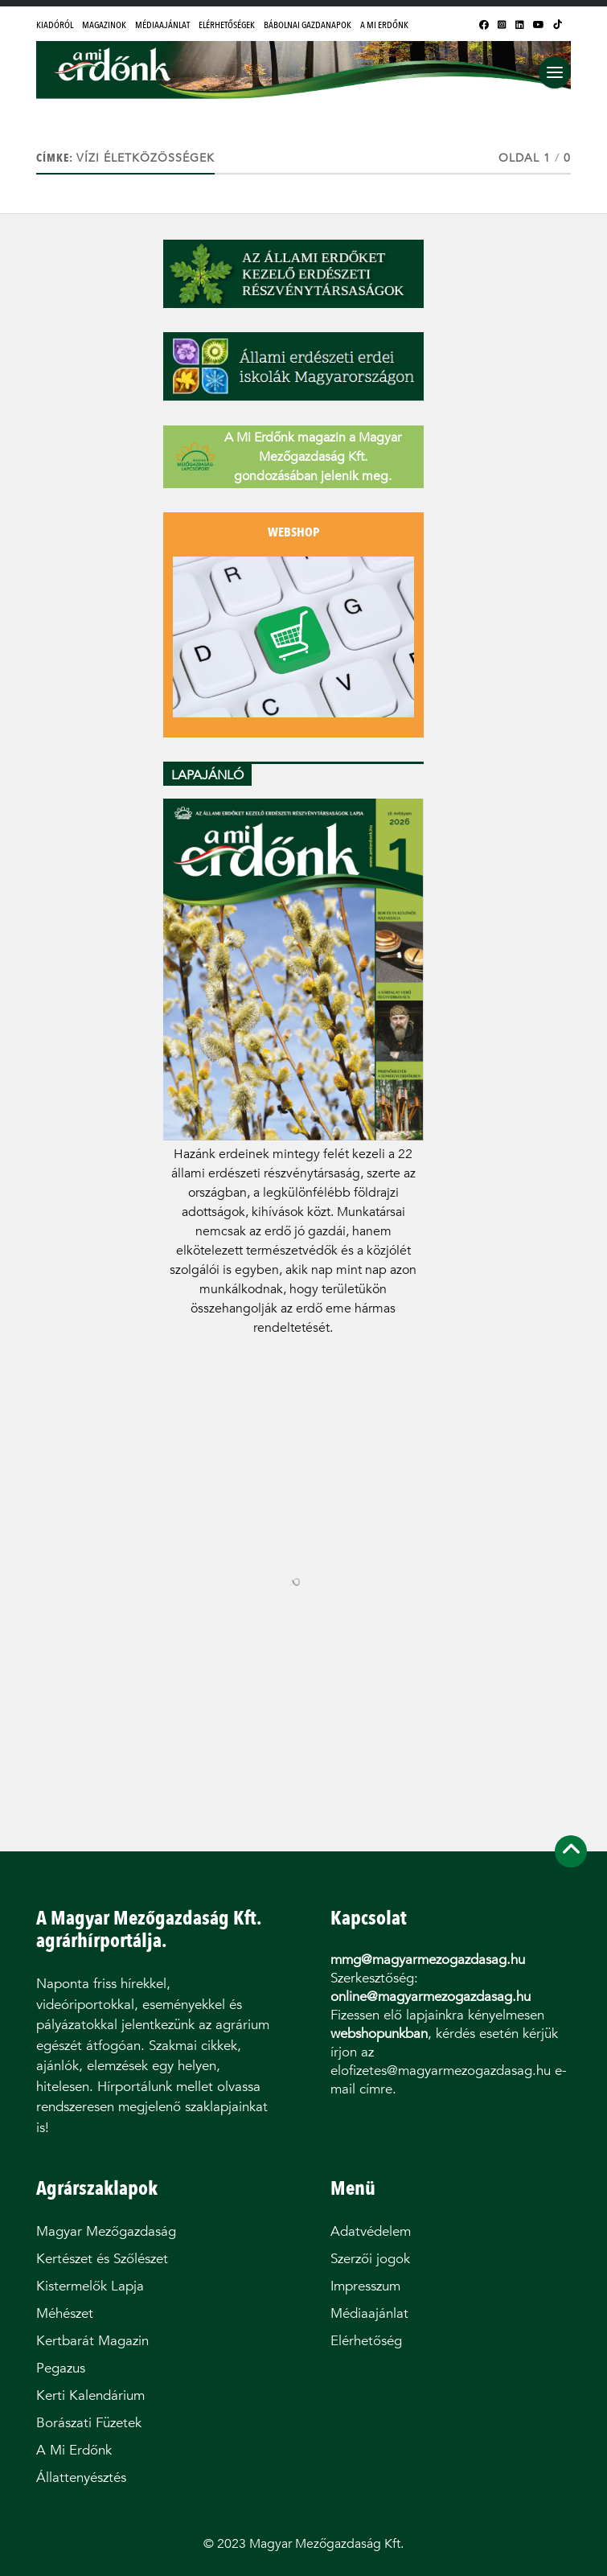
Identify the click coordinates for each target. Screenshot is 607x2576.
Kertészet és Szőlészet (102, 2258)
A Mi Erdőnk (384, 24)
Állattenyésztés (81, 2477)
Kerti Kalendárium (90, 2395)
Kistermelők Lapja (90, 2286)
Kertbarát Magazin (92, 2341)
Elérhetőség (366, 2341)
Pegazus (60, 2368)
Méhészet (64, 2313)
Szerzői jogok (370, 2258)
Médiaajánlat (162, 24)
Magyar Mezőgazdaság (106, 2231)
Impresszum (365, 2286)
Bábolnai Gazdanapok (307, 24)
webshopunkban (379, 2033)
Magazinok (104, 24)
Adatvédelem (370, 2231)
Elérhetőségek (227, 24)
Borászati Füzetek (88, 2423)
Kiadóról (54, 24)
